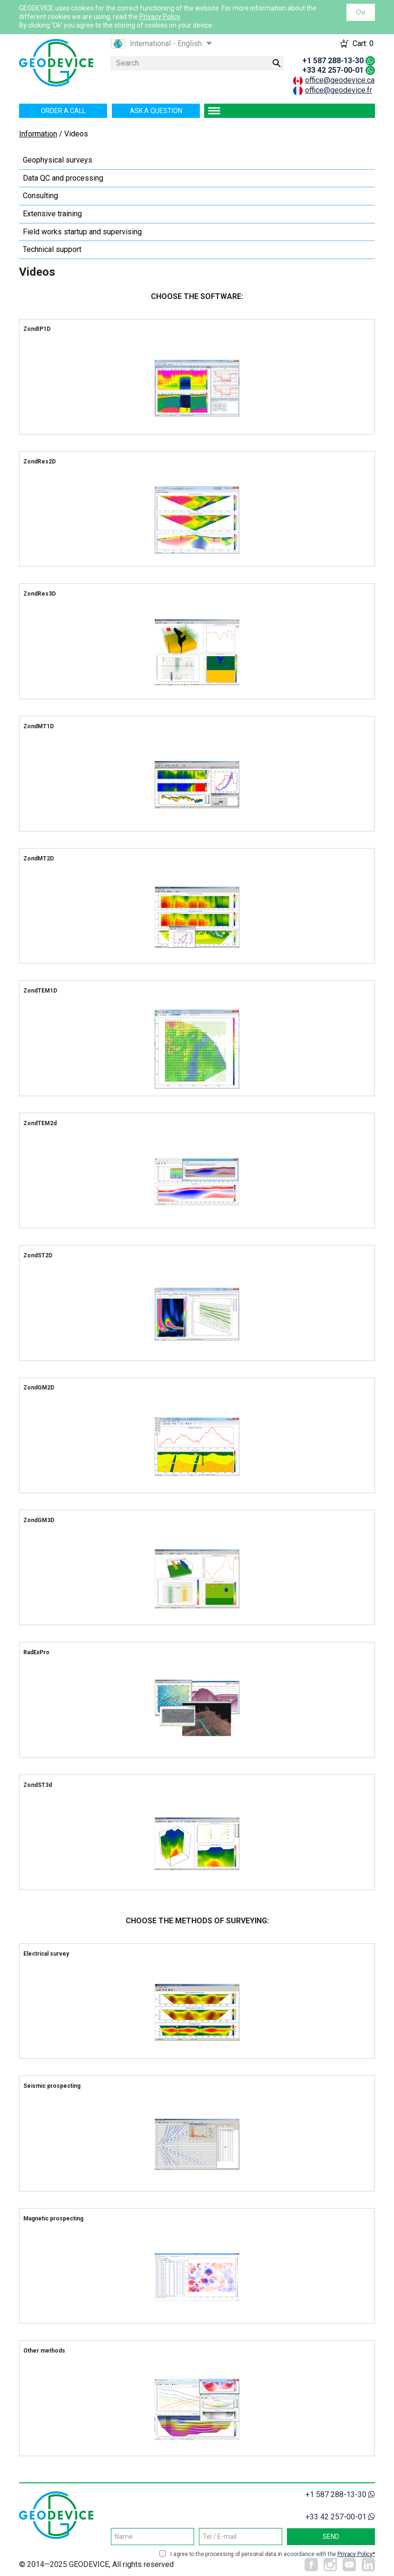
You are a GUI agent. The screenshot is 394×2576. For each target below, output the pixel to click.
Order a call (63, 111)
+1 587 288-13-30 (333, 60)
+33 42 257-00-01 (333, 70)
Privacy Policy (159, 16)
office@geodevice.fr (338, 90)
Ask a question (156, 111)
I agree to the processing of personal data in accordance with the (272, 2554)
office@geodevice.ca (339, 80)
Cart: (363, 43)
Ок (360, 12)
